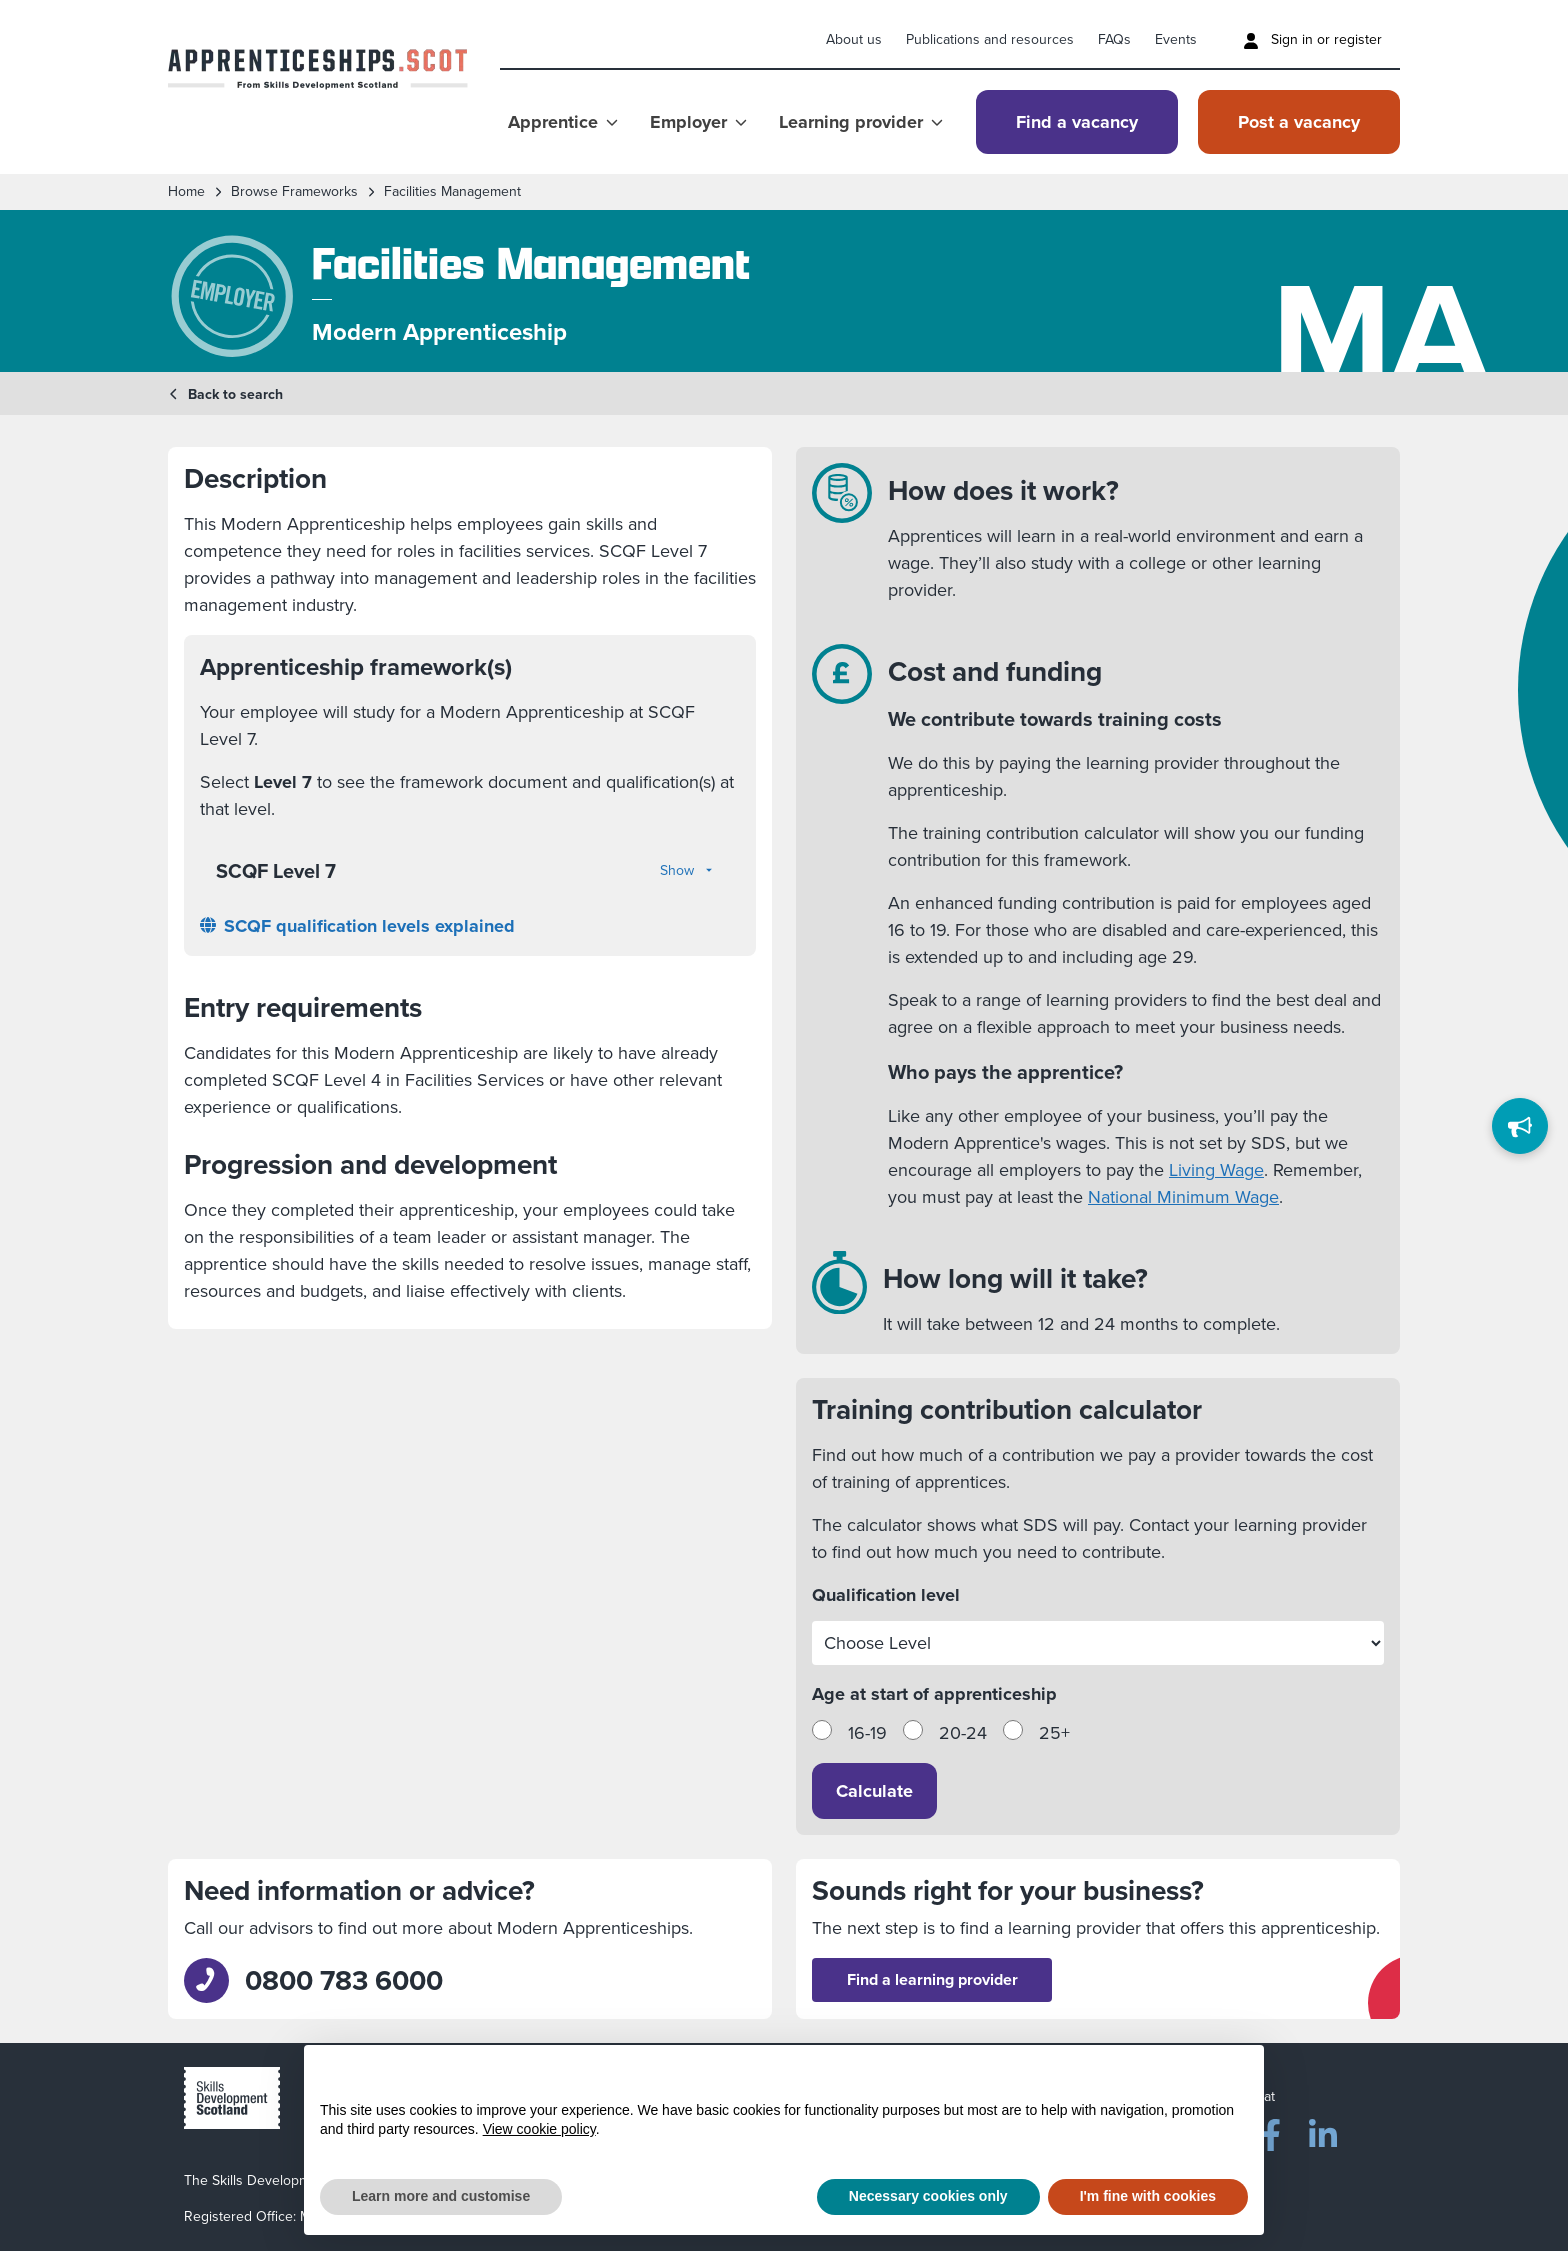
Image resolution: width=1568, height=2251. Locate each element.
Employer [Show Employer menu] (698, 122)
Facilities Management (452, 192)
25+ (1054, 1733)
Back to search (225, 394)
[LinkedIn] (1323, 2131)
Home (186, 192)
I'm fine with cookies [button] (1148, 2196)
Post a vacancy (1299, 122)
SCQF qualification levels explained (357, 926)
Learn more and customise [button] (441, 2196)
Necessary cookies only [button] (928, 2196)
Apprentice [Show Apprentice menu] (563, 122)
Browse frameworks (294, 192)
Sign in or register (1312, 39)
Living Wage (1216, 1170)
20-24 (963, 1733)
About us (854, 39)
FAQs (1114, 39)
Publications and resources (990, 39)
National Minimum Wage (1183, 1197)
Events (1176, 39)
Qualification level (886, 1595)
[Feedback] (1520, 1126)
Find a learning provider (932, 1979)
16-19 (867, 1733)
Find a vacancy (1077, 122)
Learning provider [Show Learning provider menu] (861, 122)
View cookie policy (539, 2129)
